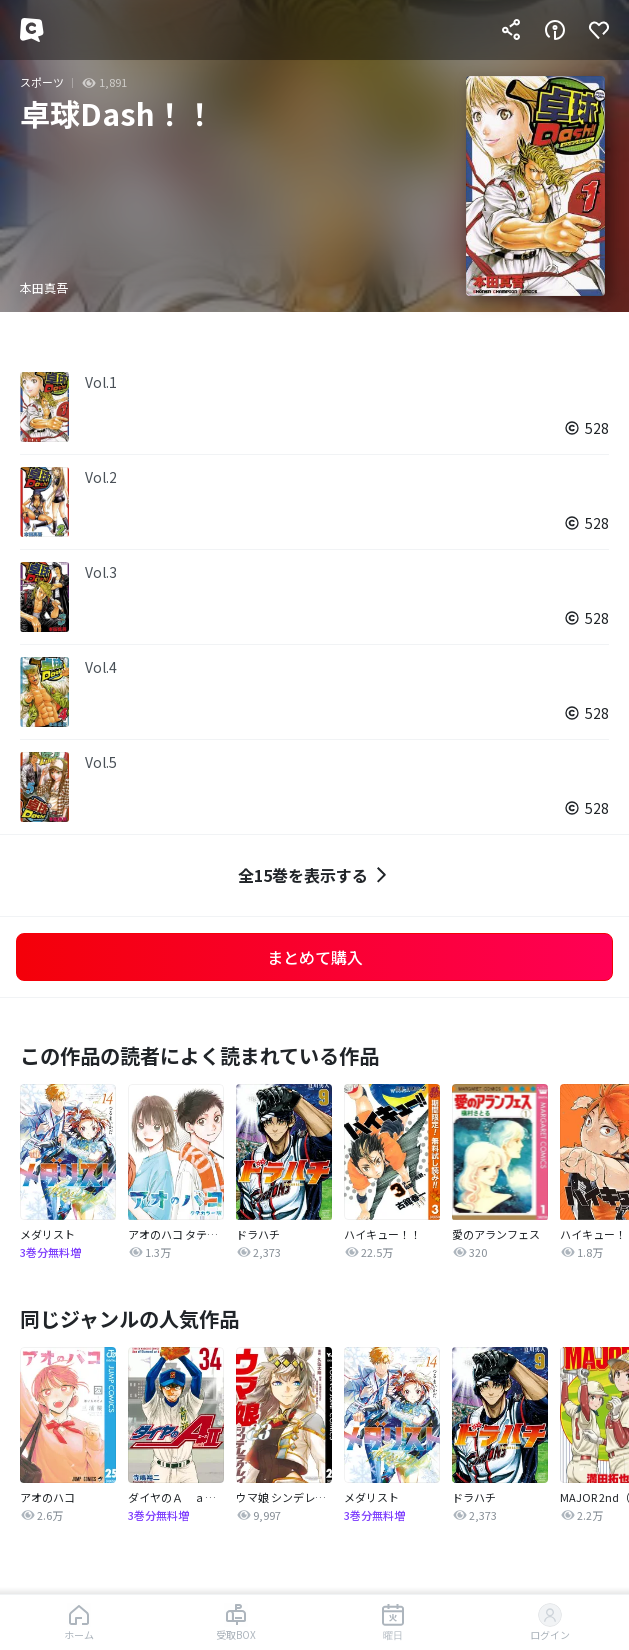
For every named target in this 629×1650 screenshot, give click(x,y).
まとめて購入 (315, 957)
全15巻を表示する (315, 875)
